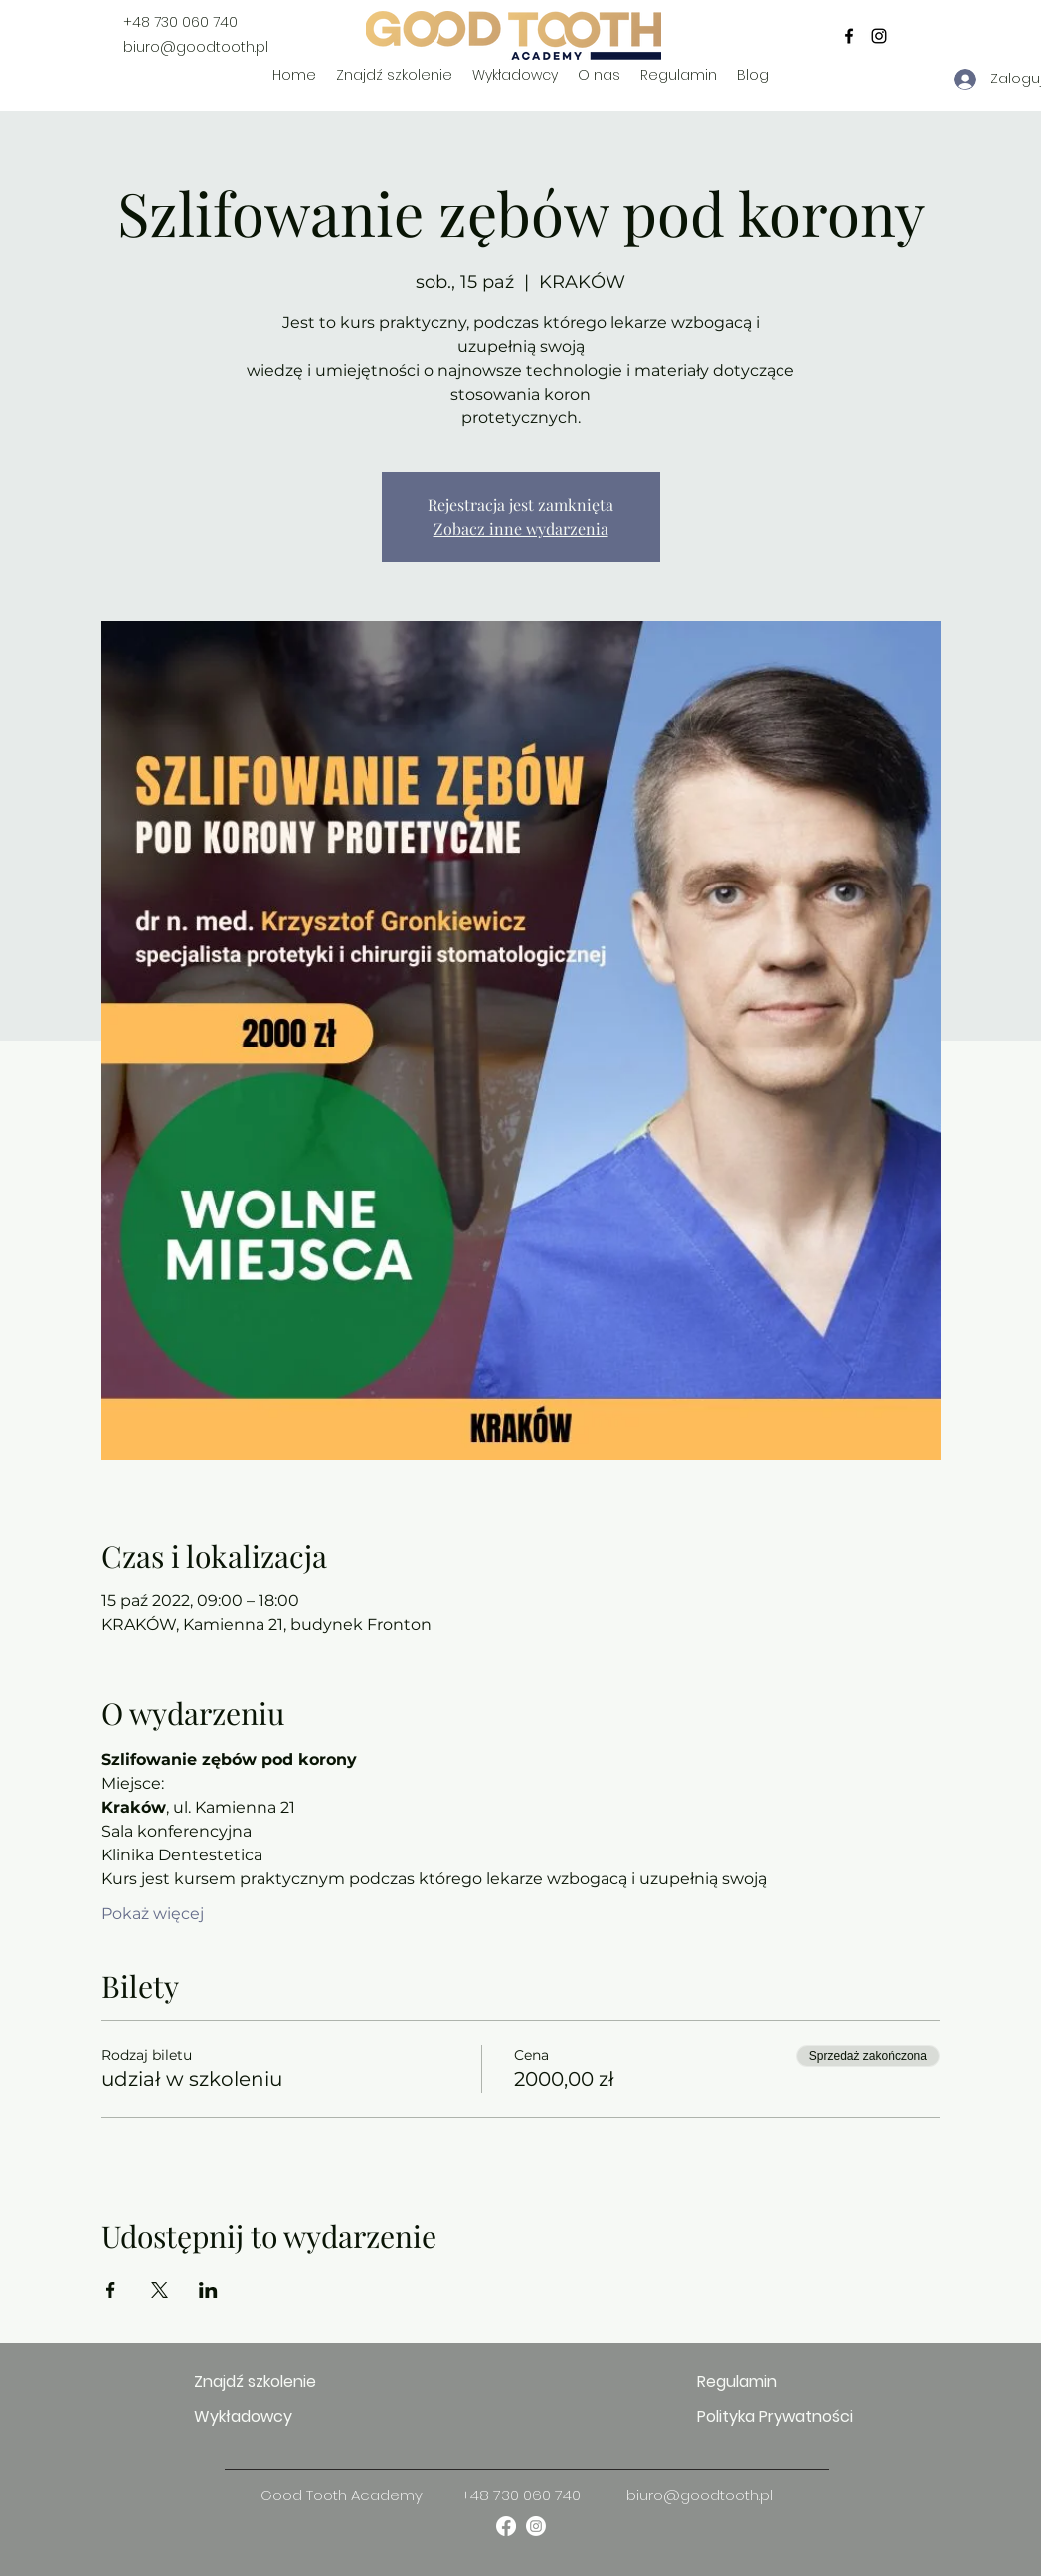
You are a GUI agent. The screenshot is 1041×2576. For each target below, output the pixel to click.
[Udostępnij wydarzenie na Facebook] (110, 2290)
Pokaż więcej (152, 1913)
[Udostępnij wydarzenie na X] (159, 2290)
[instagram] (879, 36)
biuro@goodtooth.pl (195, 47)
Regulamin (737, 2381)
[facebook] (849, 36)
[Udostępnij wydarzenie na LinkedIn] (208, 2290)
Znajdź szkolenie (255, 2381)
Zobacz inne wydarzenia (521, 528)
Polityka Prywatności (767, 2416)
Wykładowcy (243, 2416)
